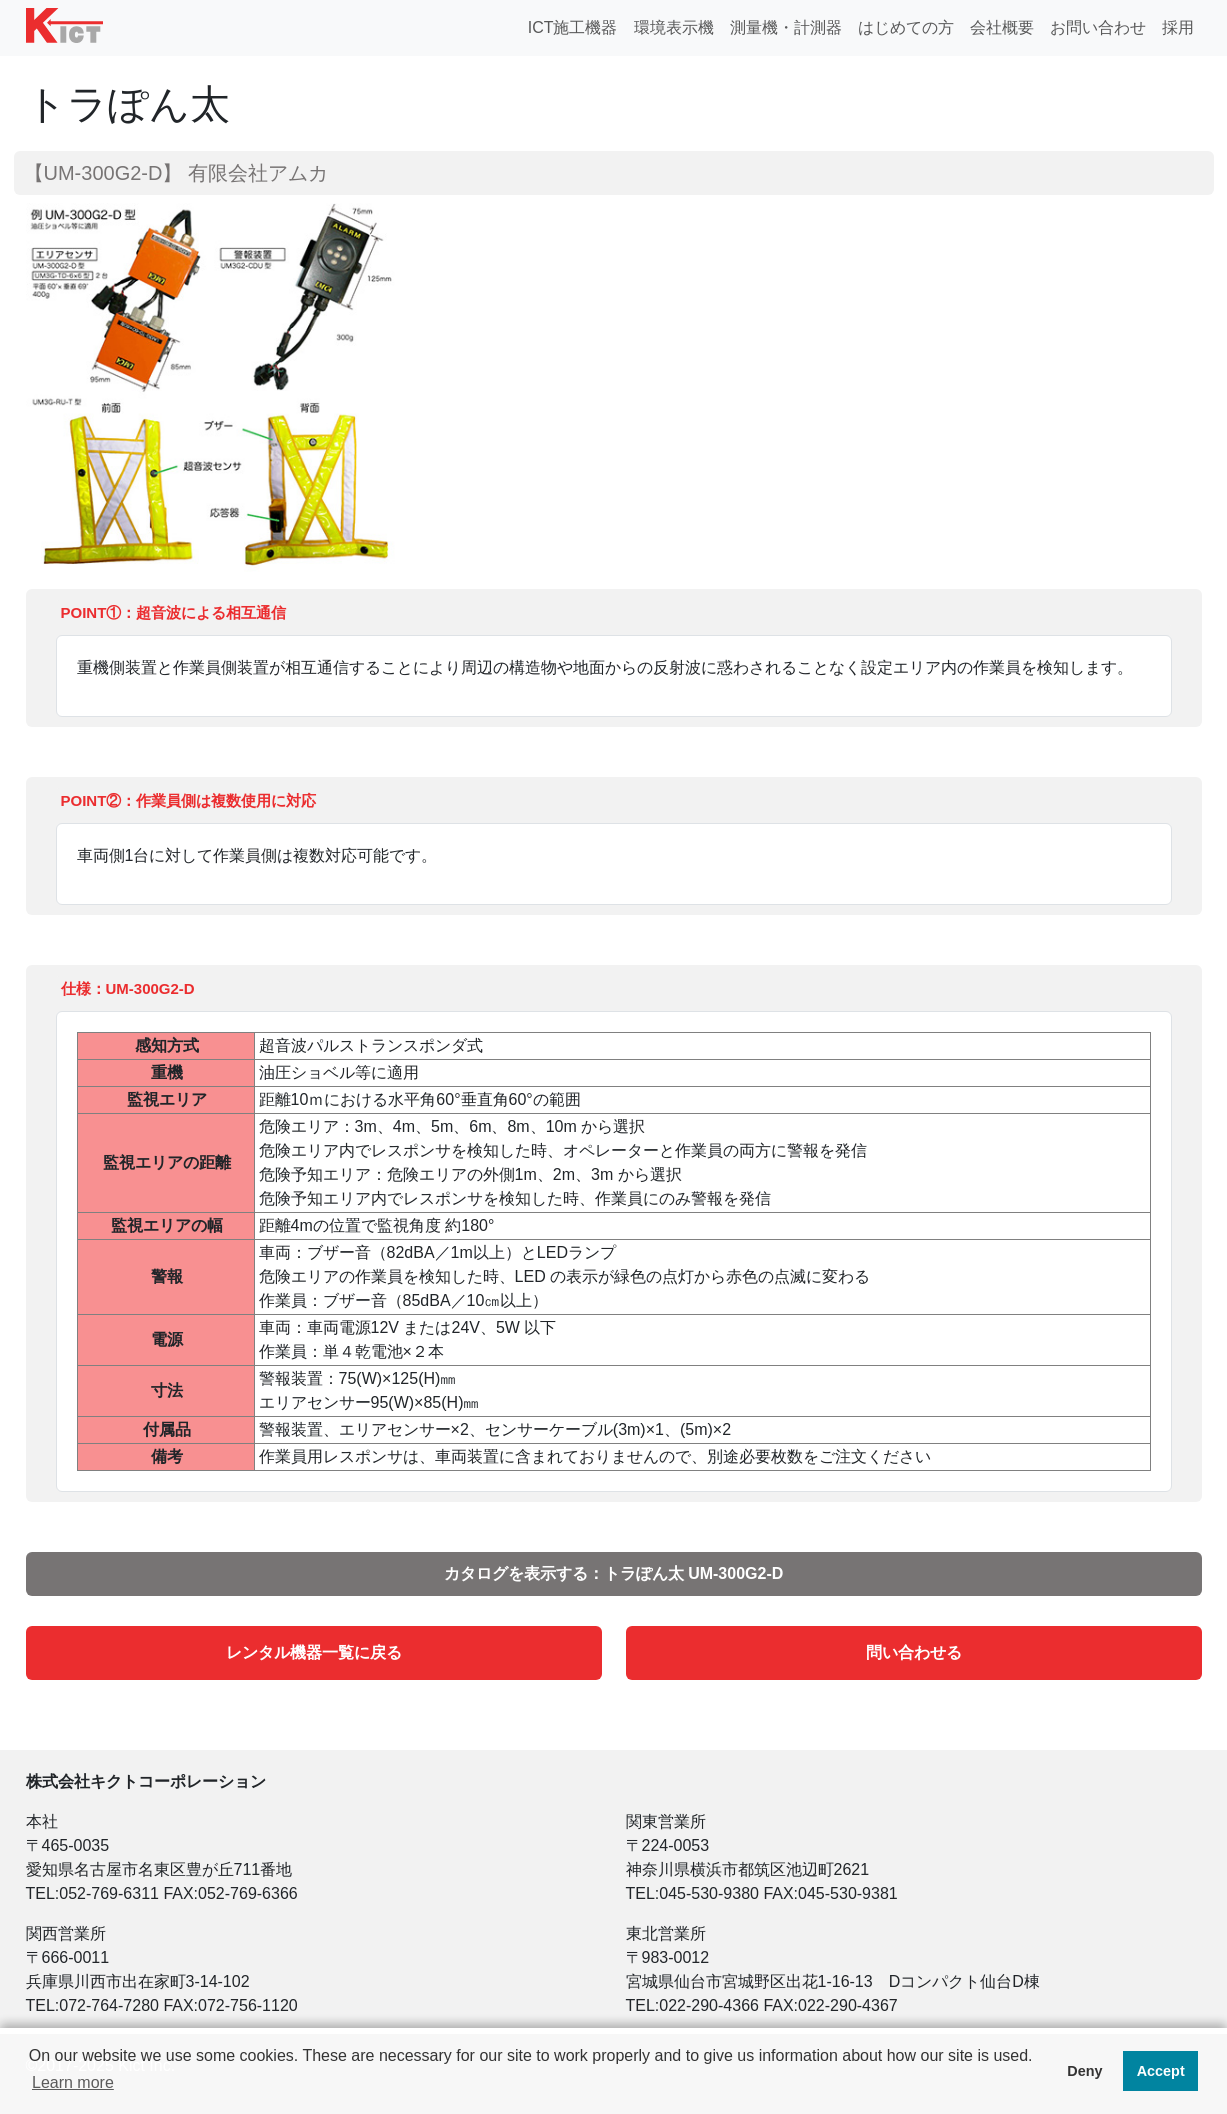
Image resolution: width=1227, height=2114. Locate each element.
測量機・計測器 (786, 27)
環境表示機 (674, 27)
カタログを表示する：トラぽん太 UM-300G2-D (614, 1573)
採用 (1178, 27)
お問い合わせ (1098, 27)
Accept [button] (1161, 2071)
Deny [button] (1084, 2071)
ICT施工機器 (573, 27)
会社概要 (1002, 27)
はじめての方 (906, 27)
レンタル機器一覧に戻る (314, 1652)
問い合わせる (914, 1652)
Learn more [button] (73, 2082)
